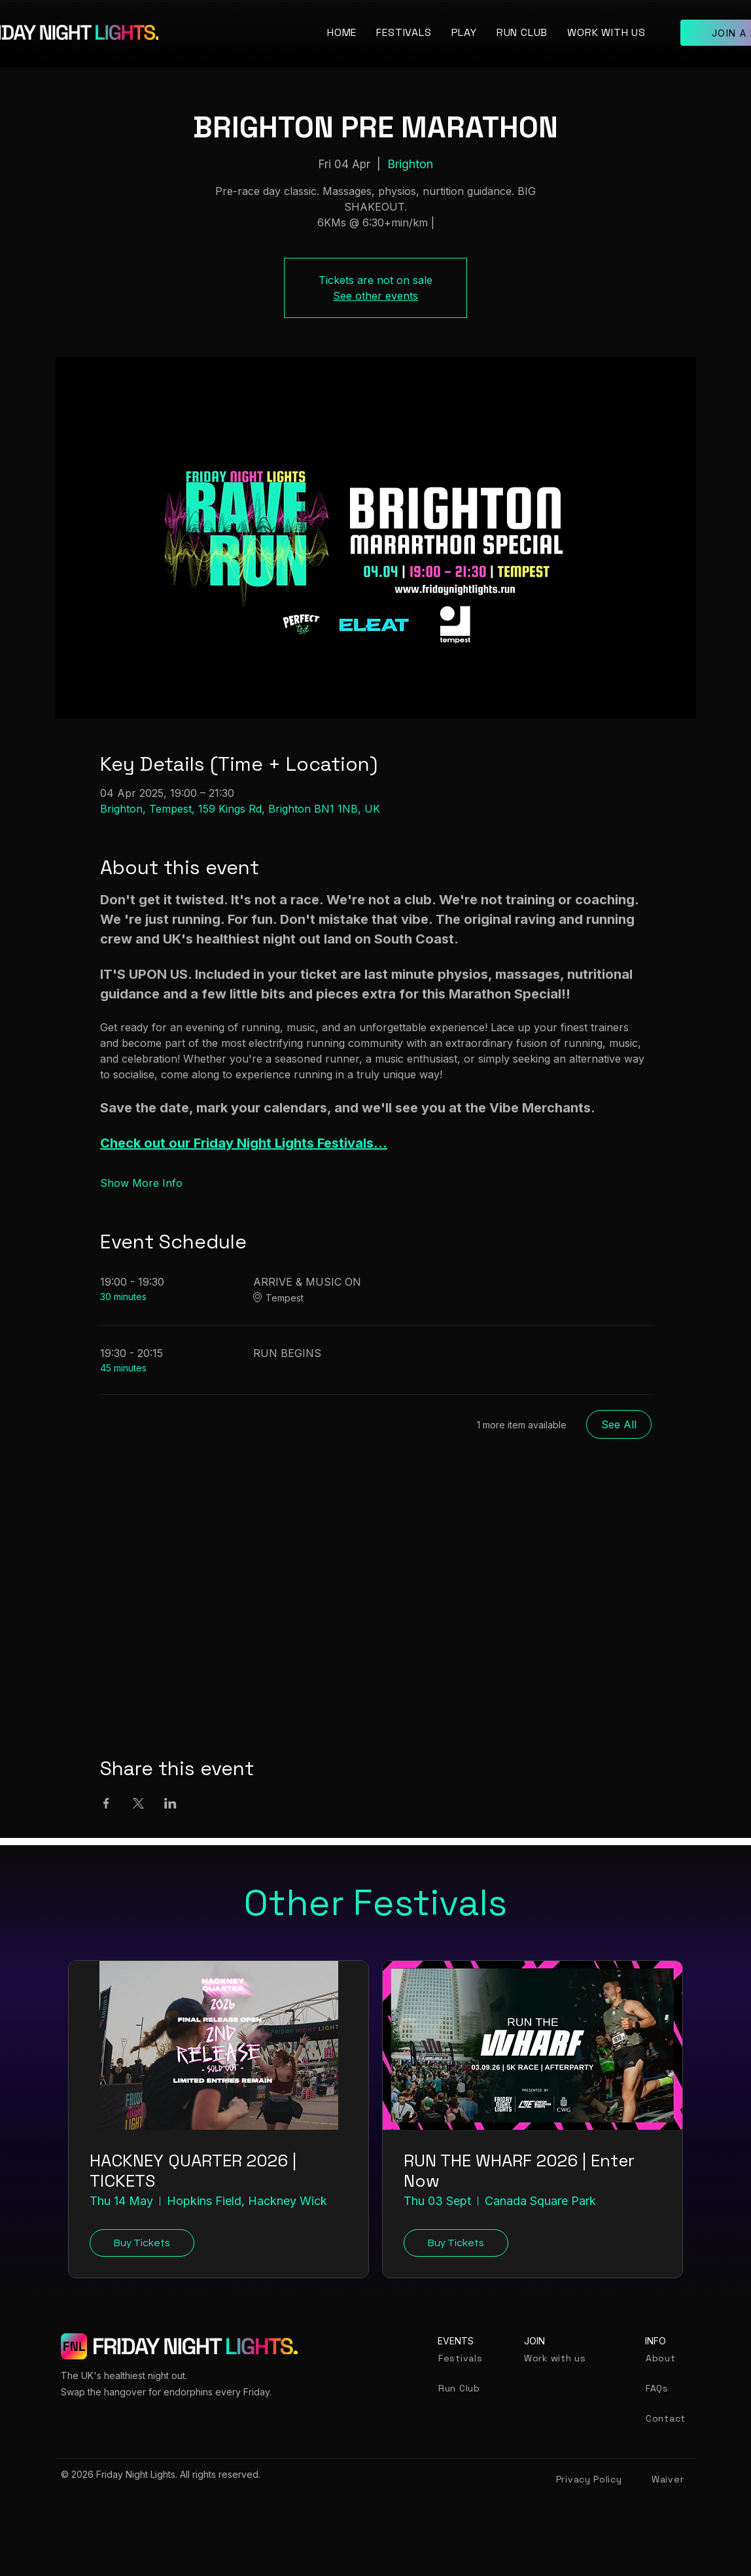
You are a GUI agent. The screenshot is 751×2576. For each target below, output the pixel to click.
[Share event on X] (138, 1803)
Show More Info (141, 1183)
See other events (375, 295)
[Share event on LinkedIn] (170, 1803)
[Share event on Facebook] (106, 1803)
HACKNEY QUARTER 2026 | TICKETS (193, 2171)
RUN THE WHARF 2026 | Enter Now (519, 2171)
